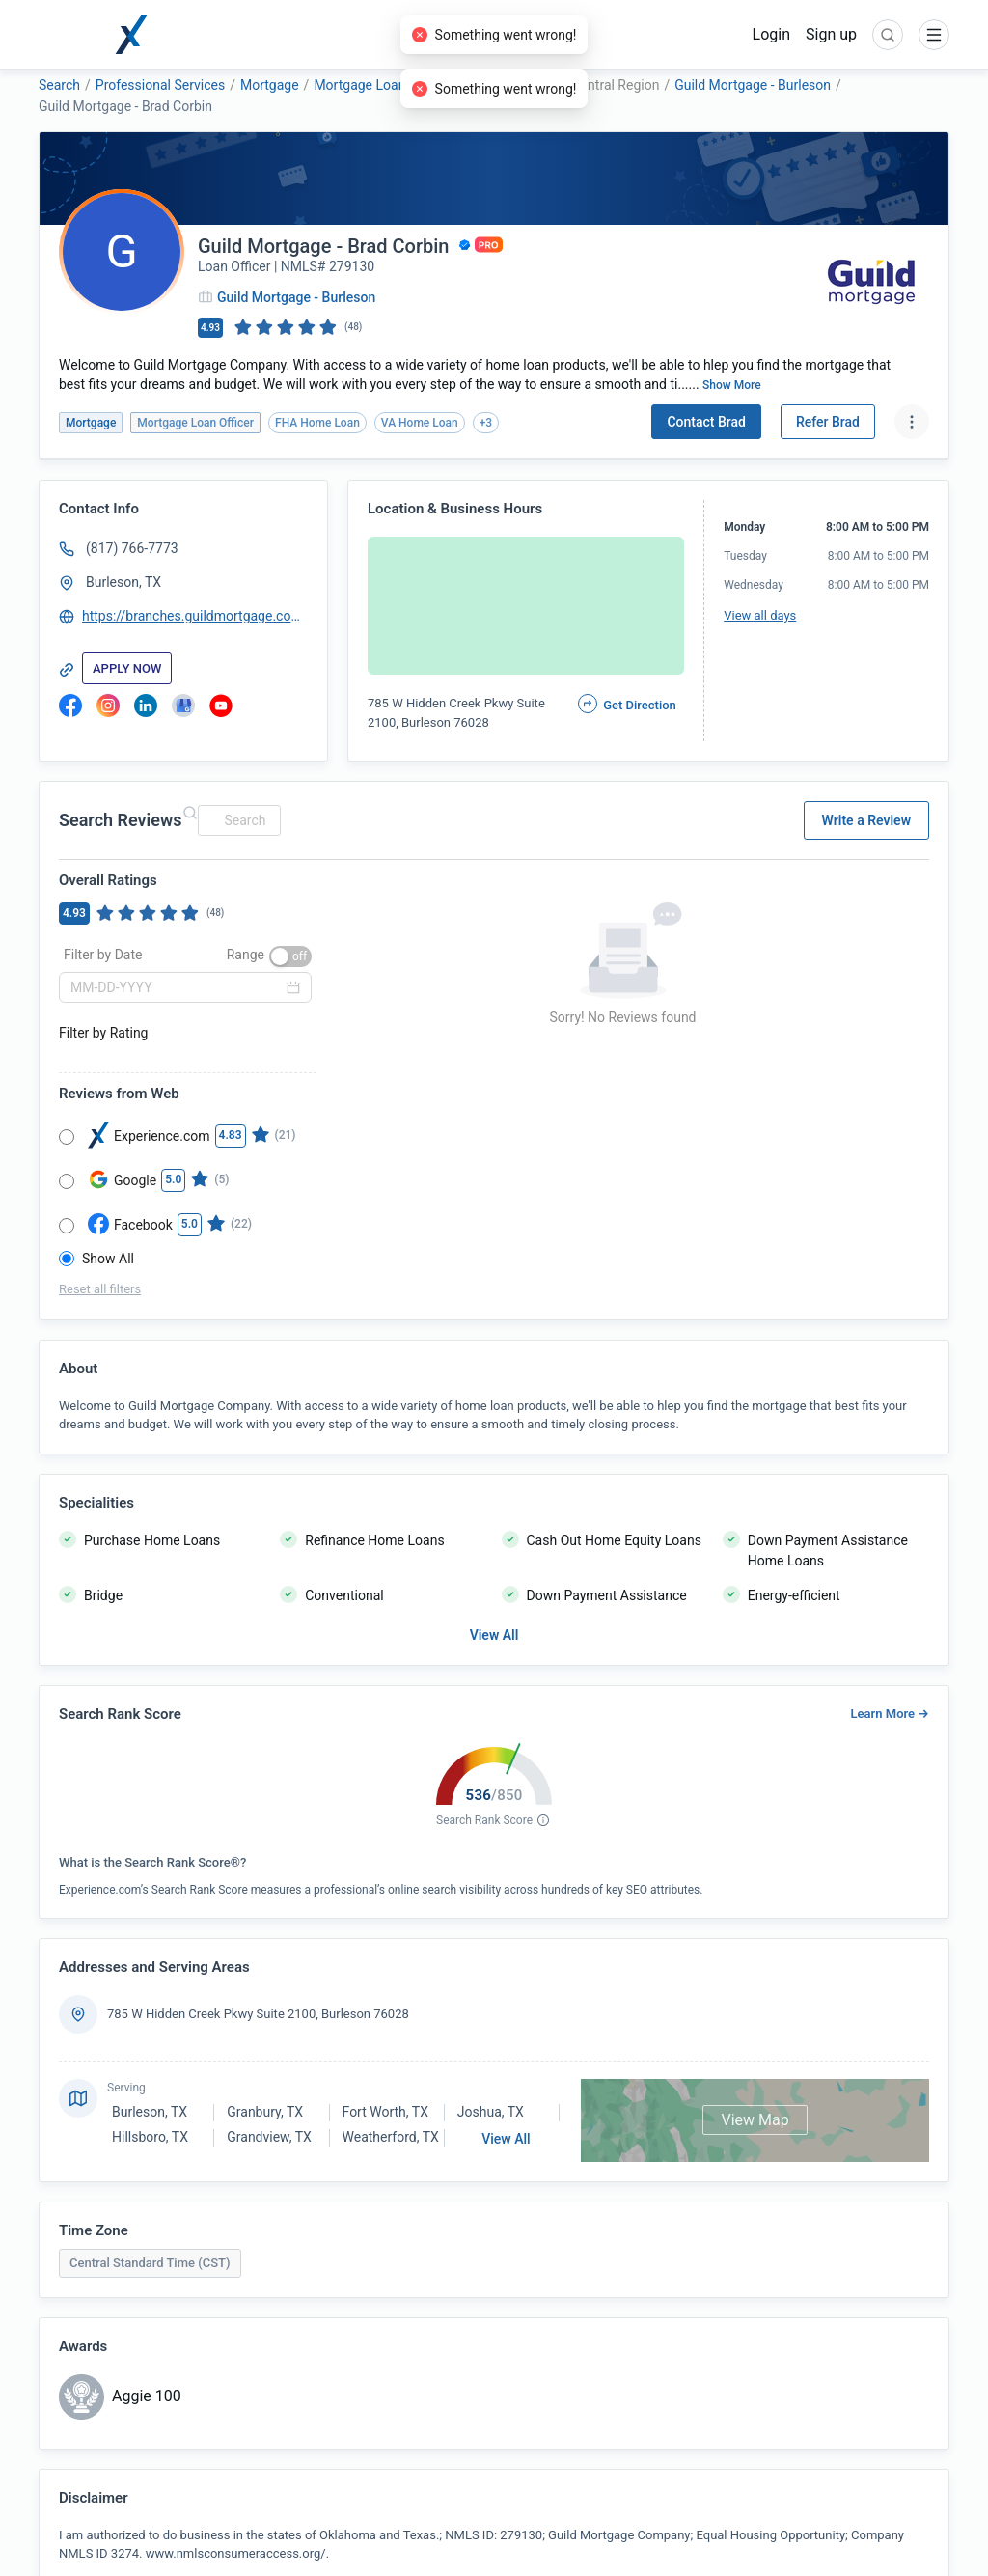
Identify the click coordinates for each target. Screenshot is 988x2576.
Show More (731, 385)
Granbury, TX (265, 2111)
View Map (754, 2120)
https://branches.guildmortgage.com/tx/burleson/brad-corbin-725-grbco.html (196, 615)
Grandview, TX (269, 2137)
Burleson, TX (123, 582)
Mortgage (269, 85)
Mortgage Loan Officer (381, 85)
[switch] (290, 956)
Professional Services (160, 85)
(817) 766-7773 (132, 548)
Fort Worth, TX (385, 2111)
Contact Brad (706, 421)
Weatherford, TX (391, 2137)
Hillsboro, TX (150, 2137)
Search (59, 85)
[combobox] (236, 820)
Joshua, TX (490, 2111)
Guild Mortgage (510, 85)
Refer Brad (828, 421)
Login (771, 34)
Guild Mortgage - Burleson (752, 85)
